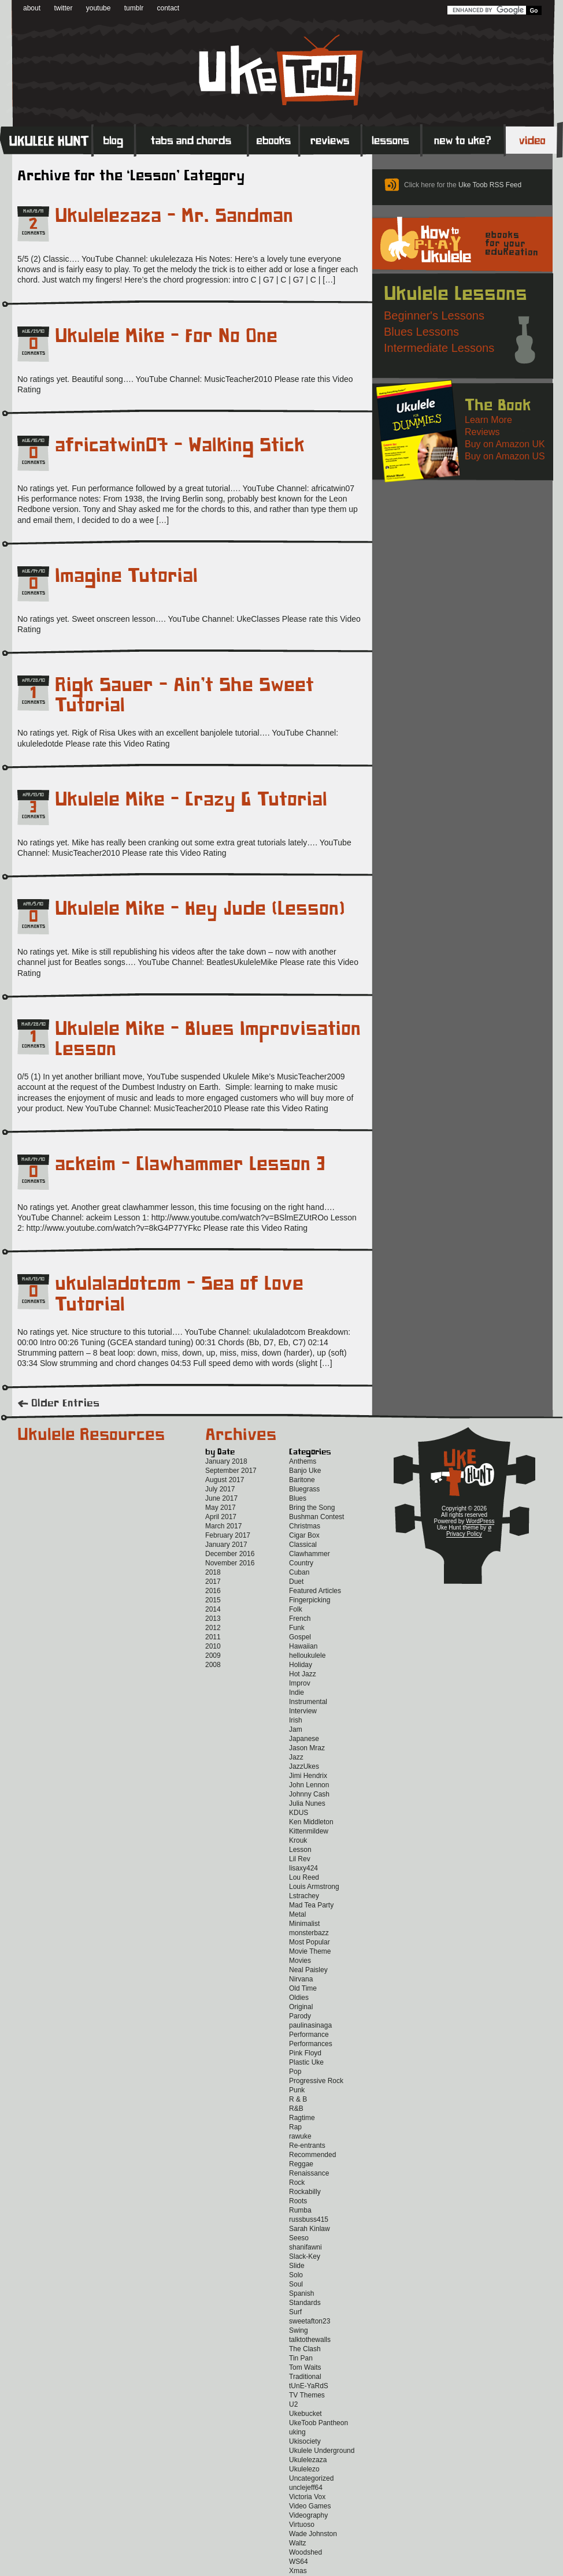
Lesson (300, 1850)
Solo (296, 2275)
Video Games (310, 2506)
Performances (310, 2044)
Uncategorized (311, 2478)
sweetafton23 (309, 2321)
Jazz (296, 1757)
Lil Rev (299, 1859)
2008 (213, 1665)
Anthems (302, 1461)
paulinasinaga (310, 2025)
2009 (213, 1655)
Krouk (298, 1840)
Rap (295, 2127)
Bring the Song (312, 1508)
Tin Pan (301, 2358)
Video (534, 139)
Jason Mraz (307, 1748)
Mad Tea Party (311, 1905)
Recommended (312, 2155)
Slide (297, 2266)
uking (297, 2432)
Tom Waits (305, 2367)
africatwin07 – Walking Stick (180, 445)
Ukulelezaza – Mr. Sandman (174, 216)
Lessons (391, 139)
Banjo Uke (305, 1471)
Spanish (301, 2293)
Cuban (299, 1572)
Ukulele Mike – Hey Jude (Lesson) (200, 909)
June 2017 (221, 1498)
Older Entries (65, 1403)
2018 (213, 1572)
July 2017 (220, 1489)
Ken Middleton (311, 1822)
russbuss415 (308, 2219)
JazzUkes (304, 1766)
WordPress (480, 1521)
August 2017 (224, 1480)
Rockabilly (305, 2192)
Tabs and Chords (191, 139)
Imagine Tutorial (126, 576)
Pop (295, 2072)
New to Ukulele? (463, 139)
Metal (297, 1914)
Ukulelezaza (308, 2460)
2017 (213, 1581)
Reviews (330, 139)
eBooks (273, 139)
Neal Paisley (308, 1970)
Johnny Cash (309, 1794)
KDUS (298, 1813)
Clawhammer (309, 1554)
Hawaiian (303, 1646)
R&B (296, 2108)
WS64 (298, 2562)
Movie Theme (310, 1951)
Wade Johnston (313, 2534)
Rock (297, 2182)
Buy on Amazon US (505, 456)
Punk (297, 2090)
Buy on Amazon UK (505, 444)
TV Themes (307, 2395)
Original (301, 2007)
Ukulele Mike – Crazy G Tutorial (191, 799)
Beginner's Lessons (434, 315)
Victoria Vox (307, 2497)
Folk (295, 1609)
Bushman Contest (316, 1517)
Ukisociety (305, 2441)
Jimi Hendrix (308, 1776)
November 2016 (229, 1563)
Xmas (298, 2571)
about (31, 8)
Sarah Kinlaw (309, 2229)
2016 (213, 1591)
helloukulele (307, 1655)
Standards (305, 2303)
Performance (309, 2035)
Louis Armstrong (314, 1887)
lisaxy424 (303, 1868)
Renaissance (309, 2173)
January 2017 (226, 1545)
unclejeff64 (306, 2488)
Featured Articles (315, 1591)
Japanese (304, 1739)
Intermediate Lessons (439, 348)
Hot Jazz (302, 1674)
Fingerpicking (309, 1600)
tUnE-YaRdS (308, 2386)
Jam (295, 1729)
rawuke (300, 2136)
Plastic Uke (306, 2062)
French (299, 1618)
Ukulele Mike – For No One (166, 336)
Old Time (303, 1988)
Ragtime (302, 2118)
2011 (213, 1637)
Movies (300, 1961)
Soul (296, 2284)
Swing (298, 2330)
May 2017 (220, 1508)
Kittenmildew (308, 1831)
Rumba (300, 2210)
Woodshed (305, 2552)
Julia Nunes (307, 1803)
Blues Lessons (421, 331)
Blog (113, 139)
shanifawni (305, 2247)
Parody (300, 2016)
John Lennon (309, 1785)
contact (168, 8)
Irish (295, 1720)
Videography (308, 2515)
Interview (303, 1711)
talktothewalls (310, 2340)
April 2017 (220, 1517)
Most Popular (309, 1942)
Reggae (301, 2164)
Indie (296, 1692)
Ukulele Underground (321, 2451)
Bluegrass (304, 1489)
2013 (213, 1618)
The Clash (305, 2349)
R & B (298, 2099)
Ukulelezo (304, 2469)
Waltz (297, 2543)
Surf (295, 2312)
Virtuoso (301, 2525)
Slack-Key (304, 2256)
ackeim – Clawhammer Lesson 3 (190, 1164)
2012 (213, 1628)
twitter (63, 8)
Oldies (299, 1998)
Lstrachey (304, 1896)
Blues (297, 1498)
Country (301, 1563)
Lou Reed (304, 1877)
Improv (299, 1683)
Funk (297, 1628)
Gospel (300, 1637)
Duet (296, 1581)
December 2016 (229, 1554)
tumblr (133, 8)
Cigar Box (304, 1535)
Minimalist (304, 1924)
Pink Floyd (305, 2053)
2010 (213, 1646)
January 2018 (226, 1461)
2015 (213, 1600)
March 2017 (223, 1526)
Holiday (300, 1665)
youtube (98, 8)
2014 (213, 1609)
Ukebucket (305, 2414)
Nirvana (301, 1979)
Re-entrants (307, 2145)
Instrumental (308, 1702)
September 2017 (231, 1471)
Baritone (302, 1480)
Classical (303, 1545)
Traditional (305, 2377)
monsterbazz (309, 1933)
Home (46, 139)
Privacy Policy (464, 1534)
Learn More (488, 420)
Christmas (304, 1526)
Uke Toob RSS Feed (489, 185)
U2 (293, 2404)
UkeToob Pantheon (318, 2423)
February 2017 (227, 1535)
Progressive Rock (316, 2081)
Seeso (299, 2238)
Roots (298, 2201)
